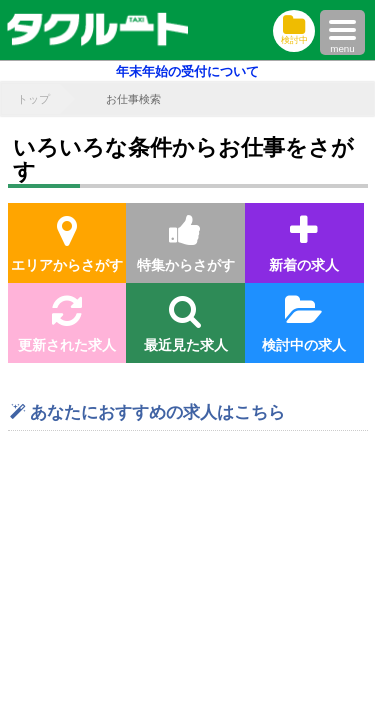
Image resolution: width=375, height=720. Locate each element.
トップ (33, 99)
